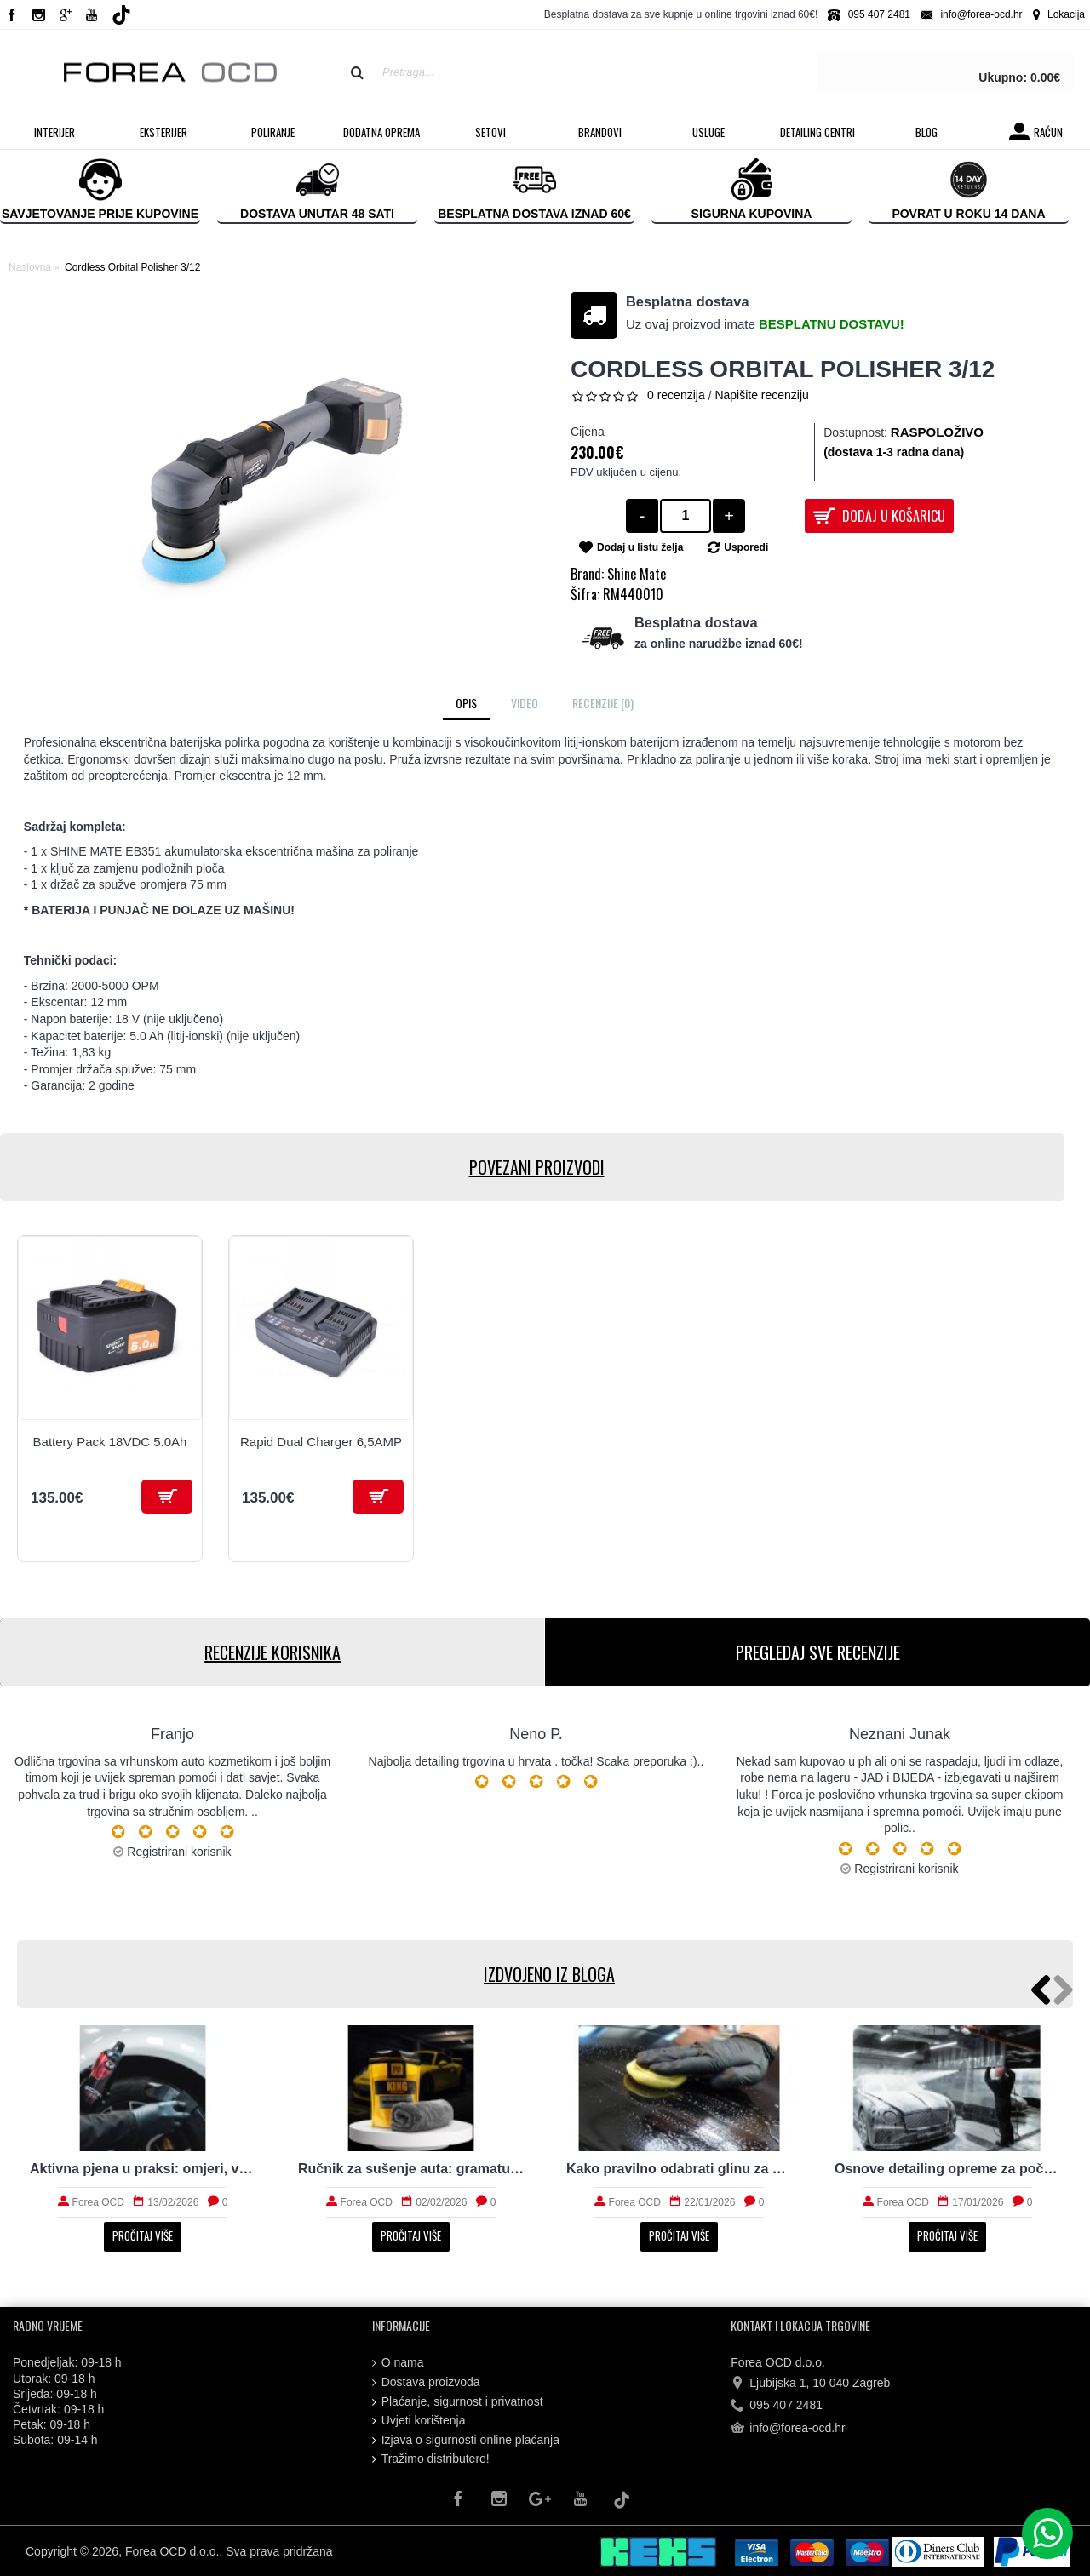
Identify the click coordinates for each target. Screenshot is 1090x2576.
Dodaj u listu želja (640, 547)
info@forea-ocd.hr (788, 2428)
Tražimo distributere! (431, 2459)
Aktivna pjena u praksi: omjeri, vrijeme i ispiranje (142, 2168)
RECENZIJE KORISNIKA (272, 1652)
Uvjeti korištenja (419, 2420)
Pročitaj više (142, 2235)
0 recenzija (676, 395)
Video (524, 703)
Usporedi (746, 547)
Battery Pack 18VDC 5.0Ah (110, 1441)
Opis (466, 703)
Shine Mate (636, 574)
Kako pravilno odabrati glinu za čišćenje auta (679, 2168)
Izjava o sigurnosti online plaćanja (465, 2440)
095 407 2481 (777, 2405)
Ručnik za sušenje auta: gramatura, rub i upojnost (411, 2168)
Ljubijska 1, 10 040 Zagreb (810, 2383)
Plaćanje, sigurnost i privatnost (457, 2402)
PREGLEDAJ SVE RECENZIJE (818, 1652)
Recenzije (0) (603, 703)
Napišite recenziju (761, 395)
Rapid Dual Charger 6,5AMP (321, 1441)
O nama (398, 2363)
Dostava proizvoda (426, 2382)
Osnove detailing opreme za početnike (947, 2168)
